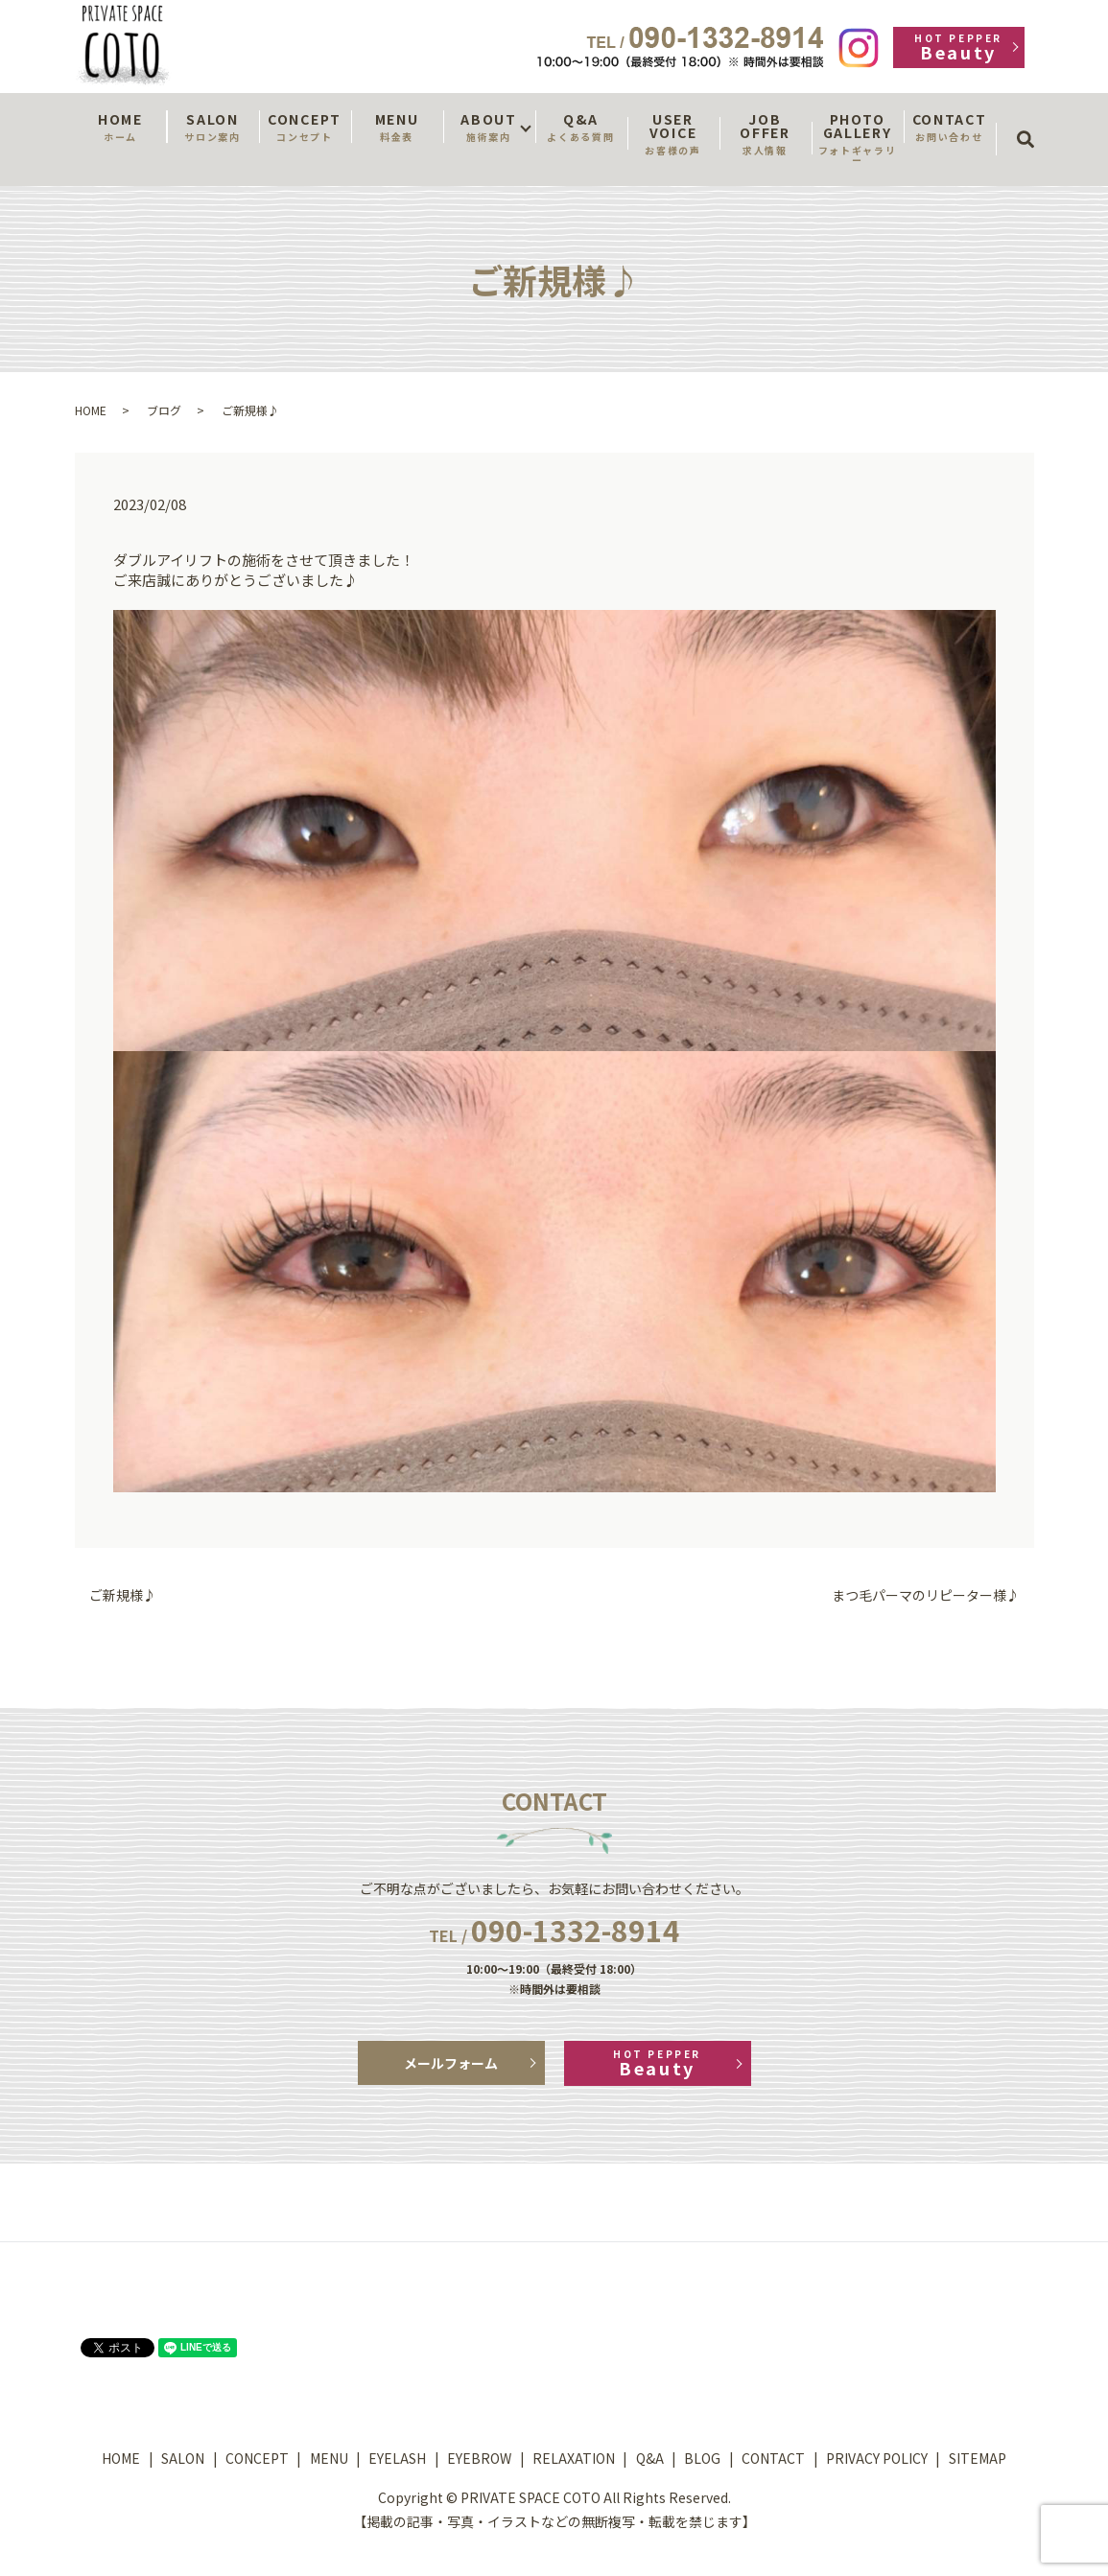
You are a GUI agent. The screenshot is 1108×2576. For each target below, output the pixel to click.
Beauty (959, 47)
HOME (121, 126)
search (1031, 121)
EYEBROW (479, 2458)
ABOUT (489, 126)
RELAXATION (573, 2458)
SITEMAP (977, 2458)
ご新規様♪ (122, 1595)
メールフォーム (451, 2063)
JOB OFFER (765, 133)
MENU (397, 126)
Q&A (581, 126)
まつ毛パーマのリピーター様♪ (926, 1595)
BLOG (702, 2458)
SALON (213, 126)
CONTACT (949, 126)
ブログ (164, 410)
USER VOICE (673, 133)
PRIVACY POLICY (877, 2458)
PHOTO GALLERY (857, 138)
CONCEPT (305, 126)
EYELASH (397, 2458)
